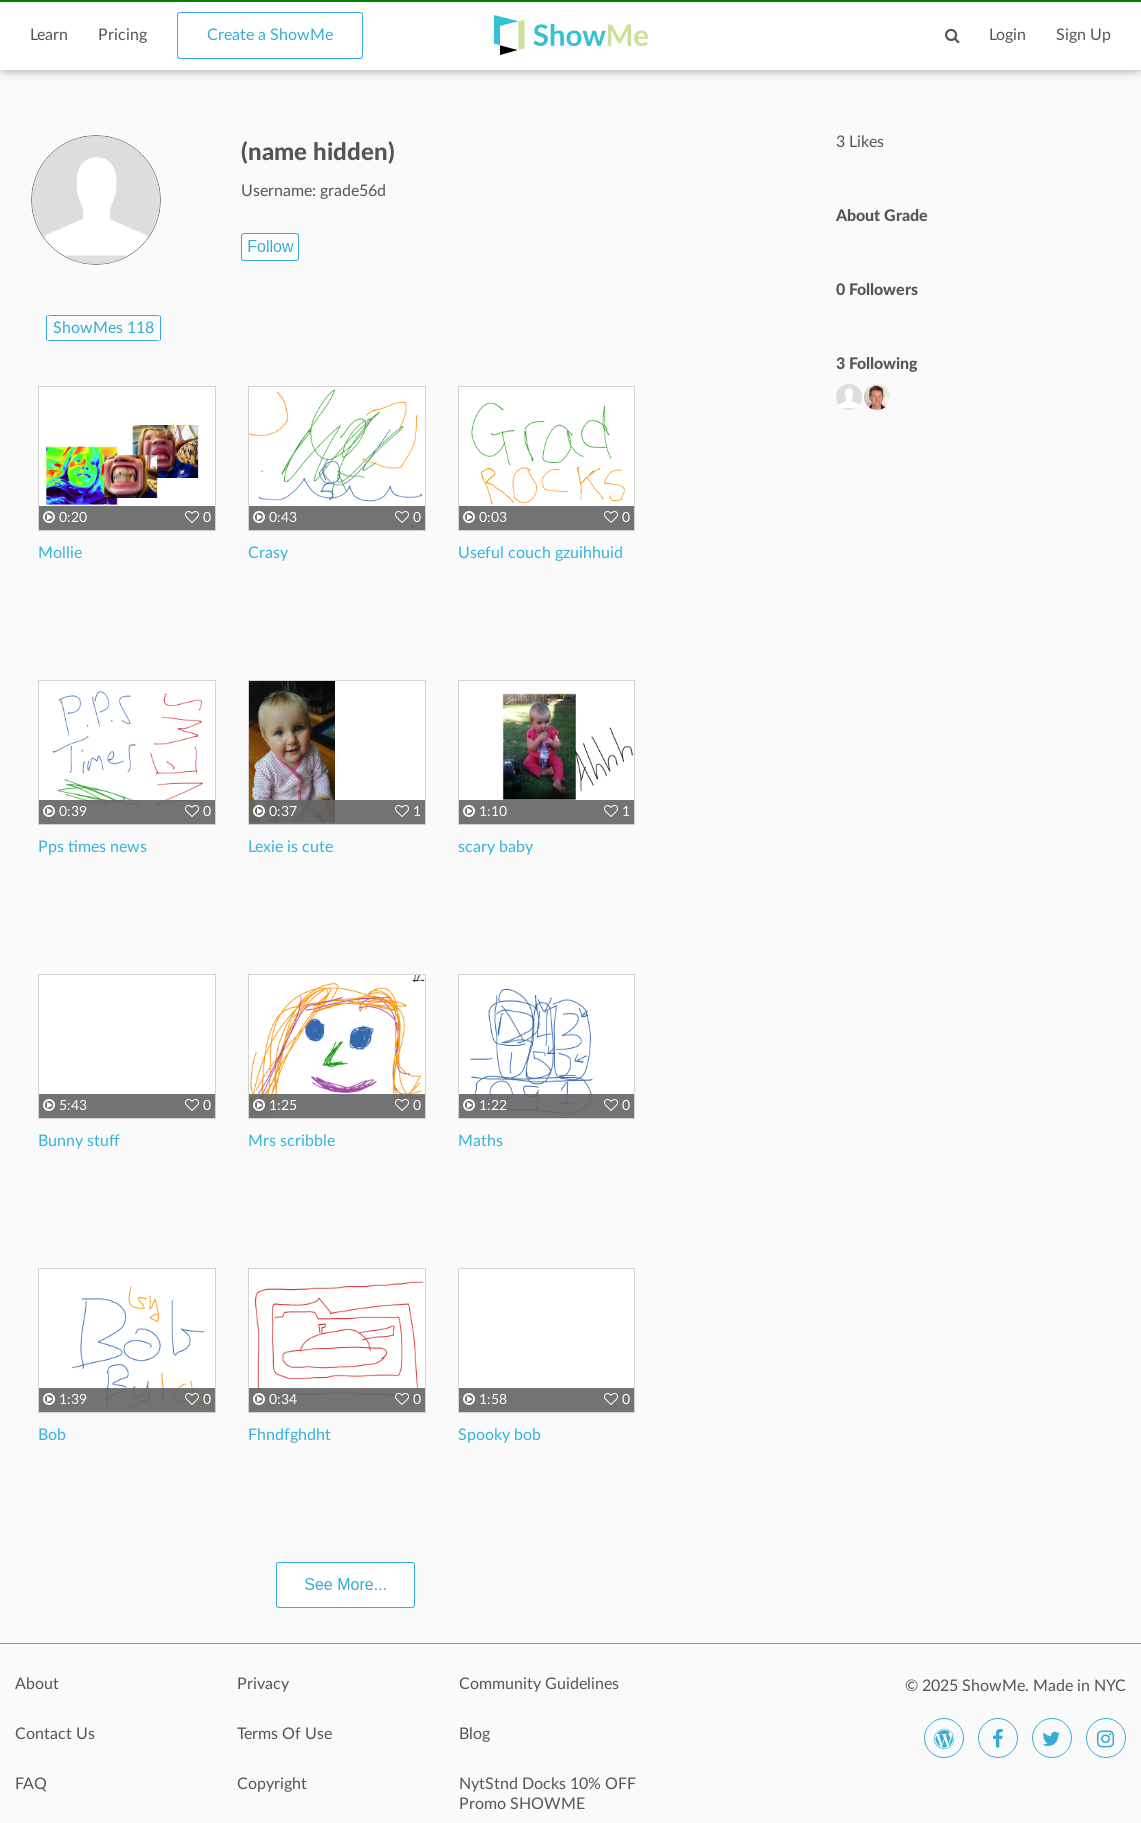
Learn (49, 35)
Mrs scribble (291, 1141)
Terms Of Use (284, 1734)
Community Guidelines (539, 1684)
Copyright (272, 1784)
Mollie (60, 553)
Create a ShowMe (270, 35)
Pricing (122, 35)
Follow (270, 246)
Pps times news (92, 847)
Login (1007, 35)
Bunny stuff (79, 1141)
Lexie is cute (290, 847)
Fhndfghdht (289, 1435)
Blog (474, 1734)
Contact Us (55, 1734)
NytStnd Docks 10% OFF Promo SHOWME (547, 1794)
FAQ (31, 1784)
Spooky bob (499, 1435)
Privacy (263, 1684)
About (37, 1684)
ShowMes (103, 328)
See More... (345, 1584)
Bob (52, 1435)
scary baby (495, 847)
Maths (480, 1141)
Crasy (268, 553)
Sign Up (1083, 35)
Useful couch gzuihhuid (540, 553)
